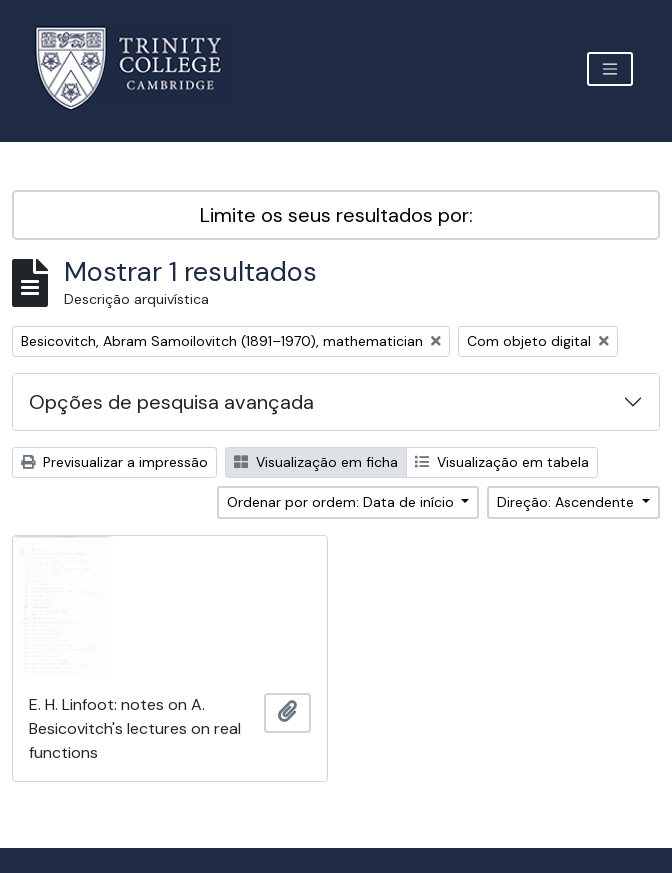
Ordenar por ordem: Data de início (342, 502)
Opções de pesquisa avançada (171, 402)
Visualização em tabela (502, 462)
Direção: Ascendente (567, 502)
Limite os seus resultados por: (336, 215)
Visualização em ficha (316, 462)
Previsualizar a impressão (114, 462)
